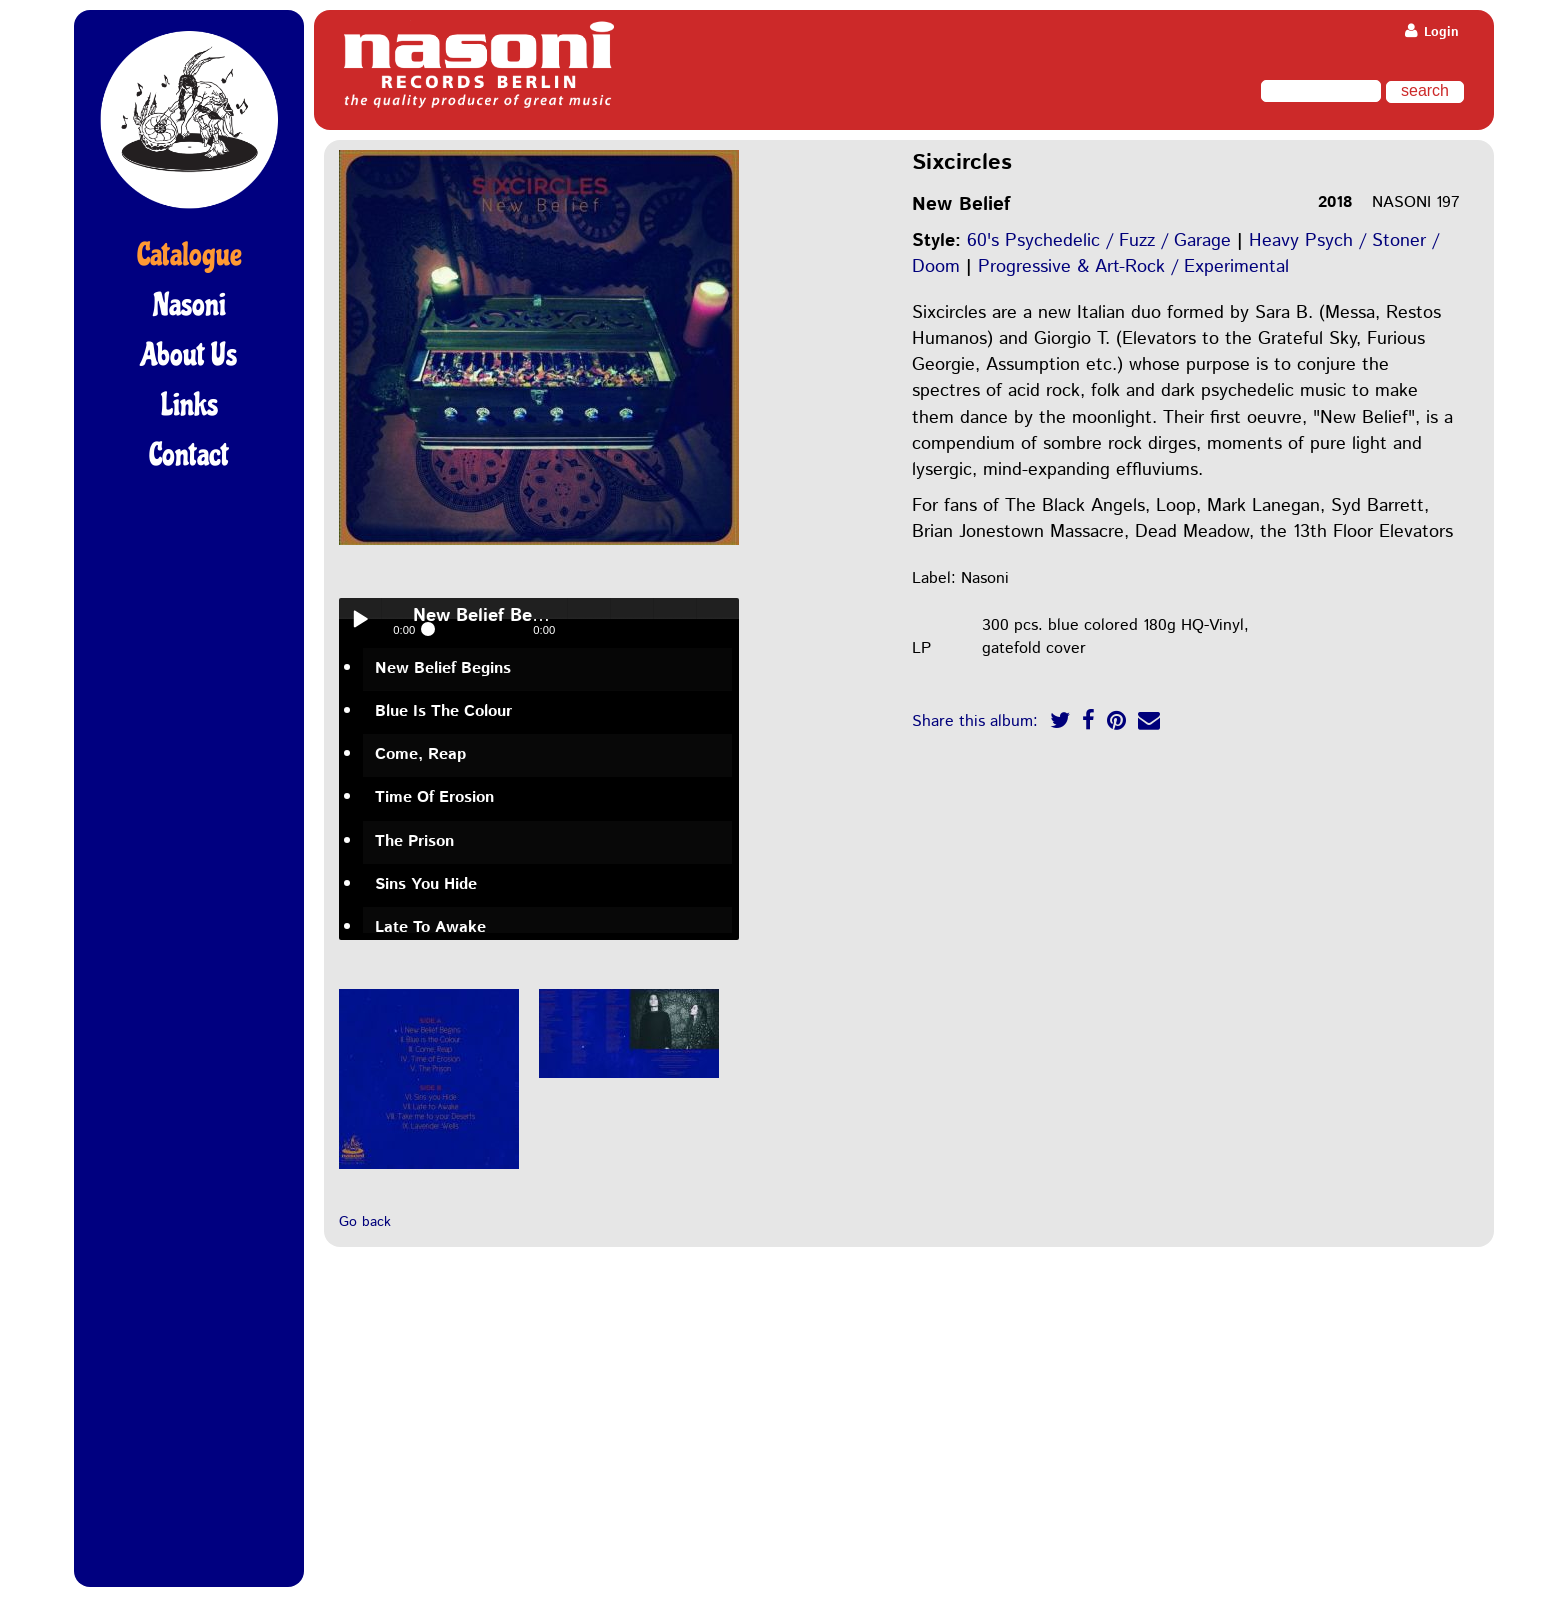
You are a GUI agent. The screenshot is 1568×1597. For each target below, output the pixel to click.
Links (189, 405)
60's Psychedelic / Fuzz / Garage (1099, 241)
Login (1432, 32)
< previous (632, 619)
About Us (189, 355)
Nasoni (189, 305)
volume (589, 619)
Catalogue (189, 255)
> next (675, 619)
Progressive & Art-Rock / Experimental (1133, 267)
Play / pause (360, 619)
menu (718, 619)
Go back (365, 1222)
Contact (189, 455)
